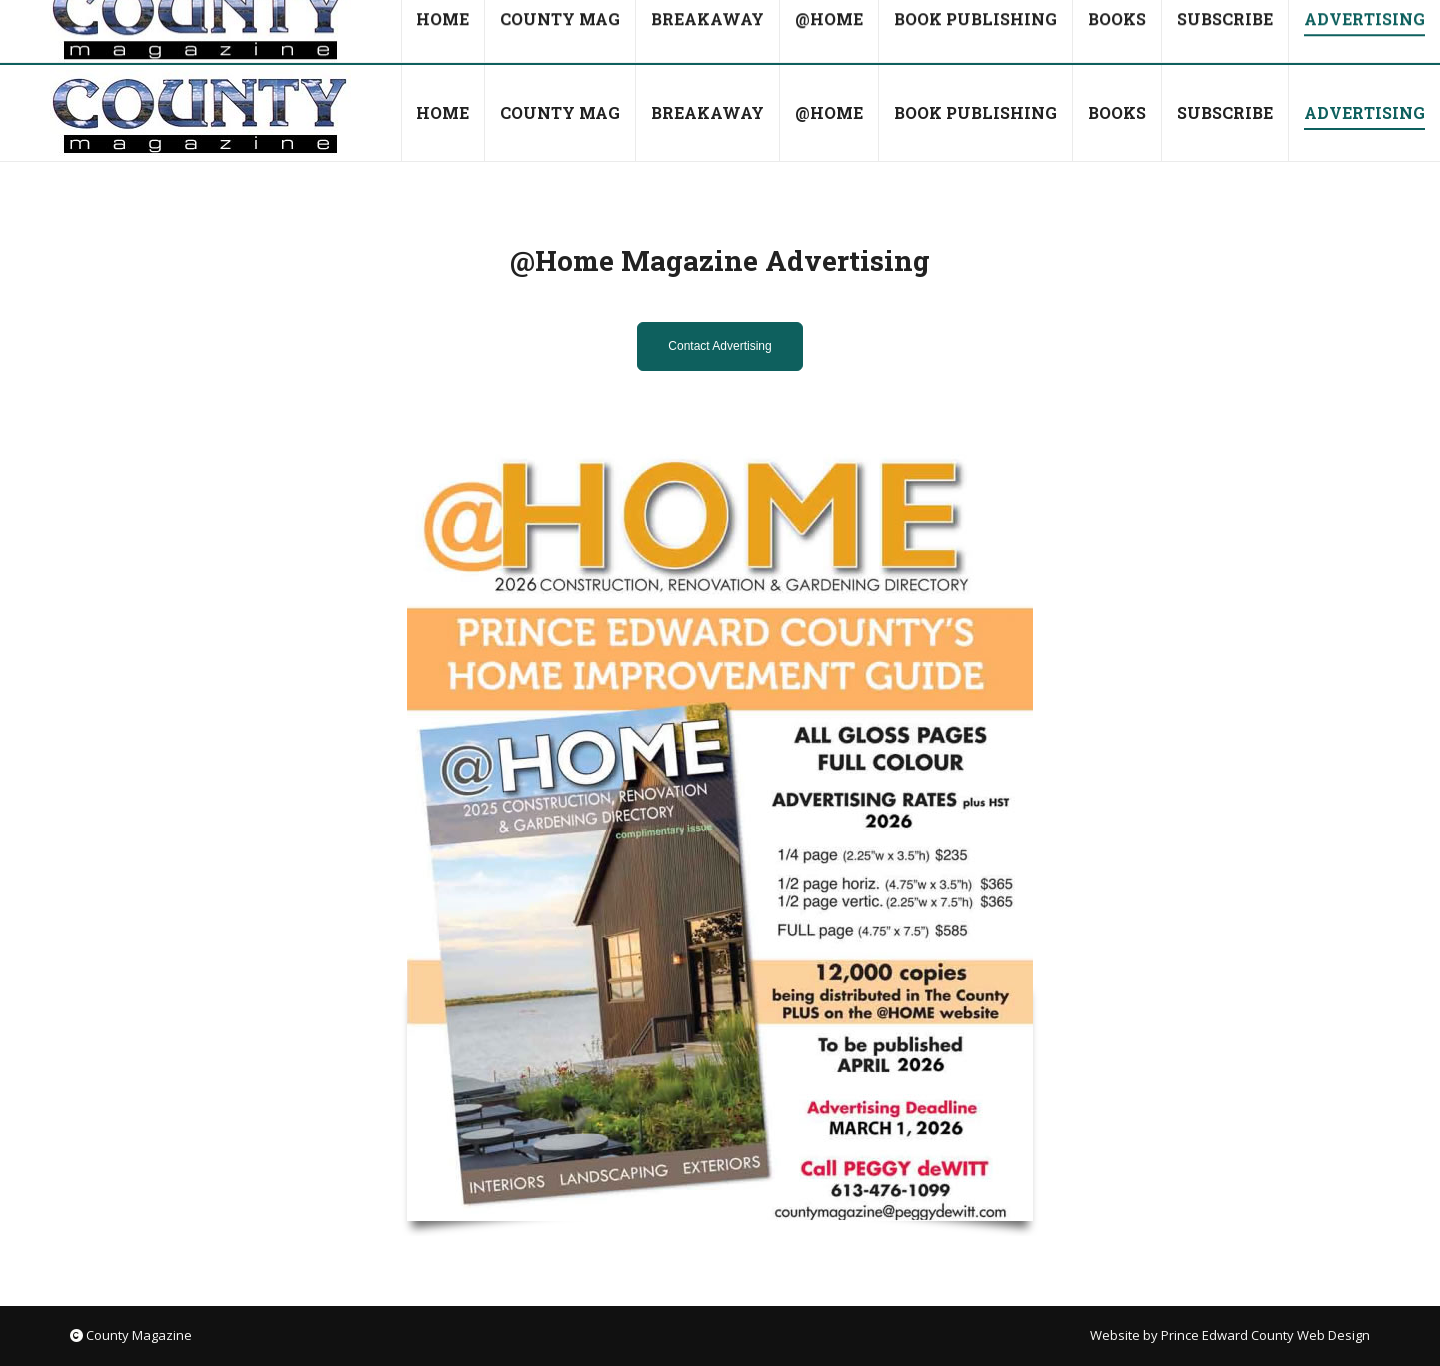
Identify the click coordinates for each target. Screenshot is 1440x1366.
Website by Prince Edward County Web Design (1230, 1335)
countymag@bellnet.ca (236, 32)
